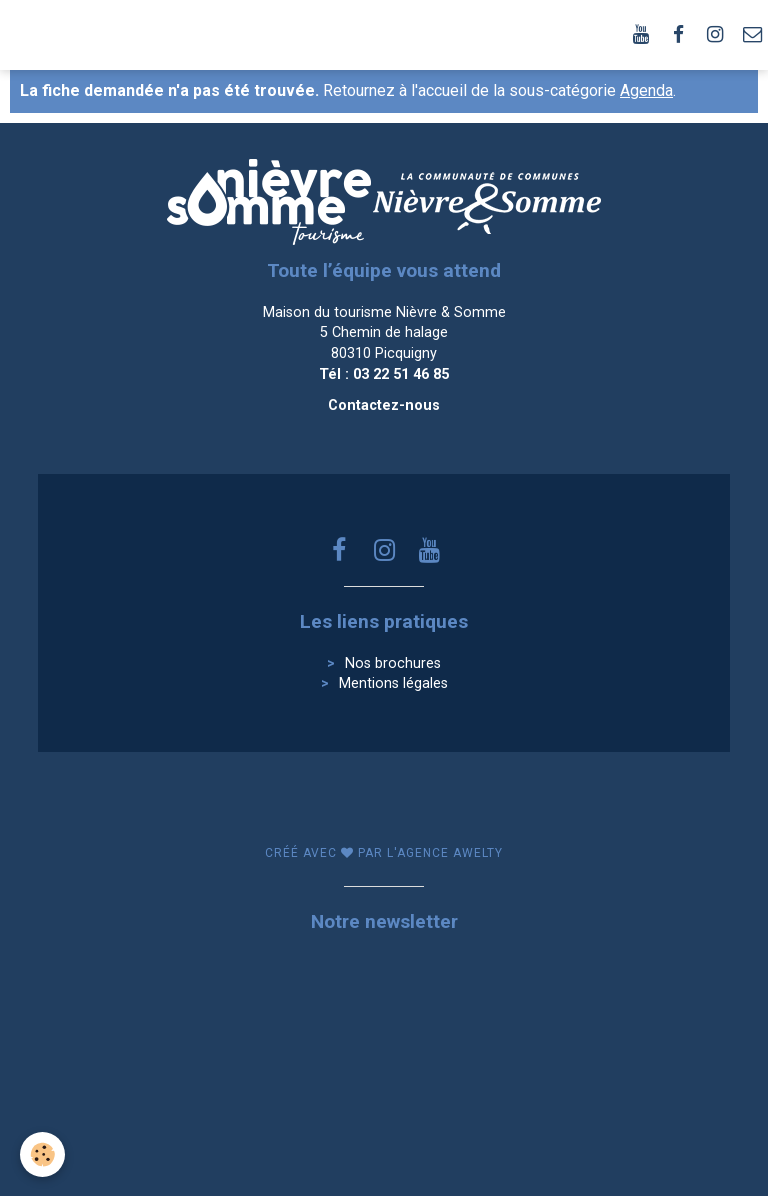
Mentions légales (393, 683)
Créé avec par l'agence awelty (384, 853)
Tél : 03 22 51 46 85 (384, 374)
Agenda (646, 90)
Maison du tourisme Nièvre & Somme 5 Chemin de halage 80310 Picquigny (384, 333)
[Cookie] (42, 1154)
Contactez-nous (384, 405)
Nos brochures (393, 663)
